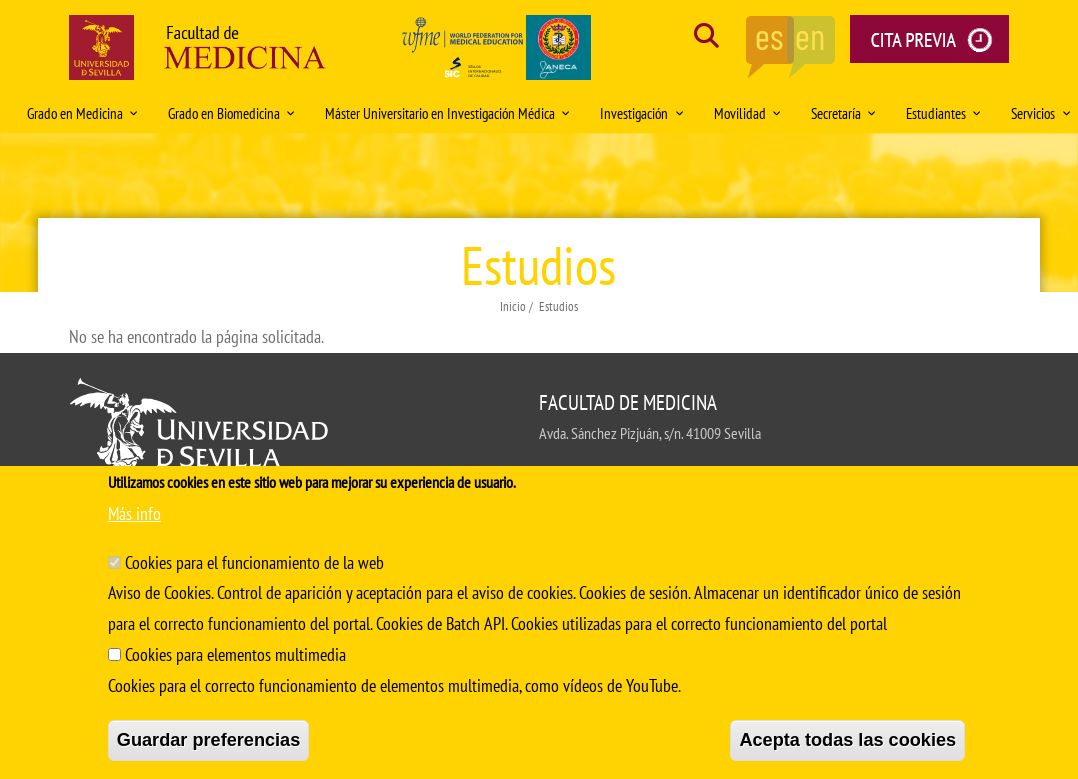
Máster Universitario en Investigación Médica (447, 113)
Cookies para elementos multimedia (235, 654)
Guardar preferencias (209, 740)
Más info (134, 513)
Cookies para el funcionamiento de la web (254, 562)
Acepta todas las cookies (847, 740)
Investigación (641, 113)
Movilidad (747, 113)
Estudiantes (943, 113)
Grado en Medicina (82, 113)
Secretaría (843, 113)
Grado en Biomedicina (231, 113)
